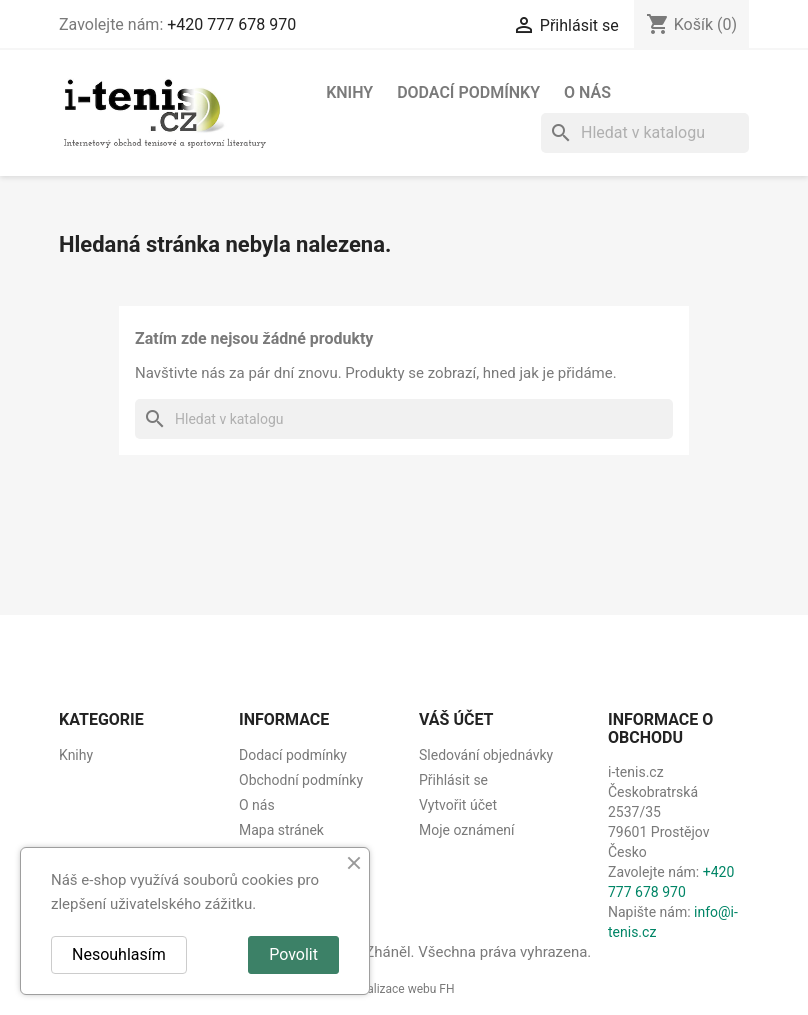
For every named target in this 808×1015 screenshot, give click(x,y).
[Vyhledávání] (645, 133)
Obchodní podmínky (301, 780)
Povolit (293, 954)
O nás (587, 92)
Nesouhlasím (119, 954)
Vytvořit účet (458, 805)
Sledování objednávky (486, 755)
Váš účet (456, 719)
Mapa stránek (281, 830)
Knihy (349, 92)
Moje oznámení (467, 830)
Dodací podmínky (468, 92)
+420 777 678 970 (231, 24)
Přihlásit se (453, 780)
